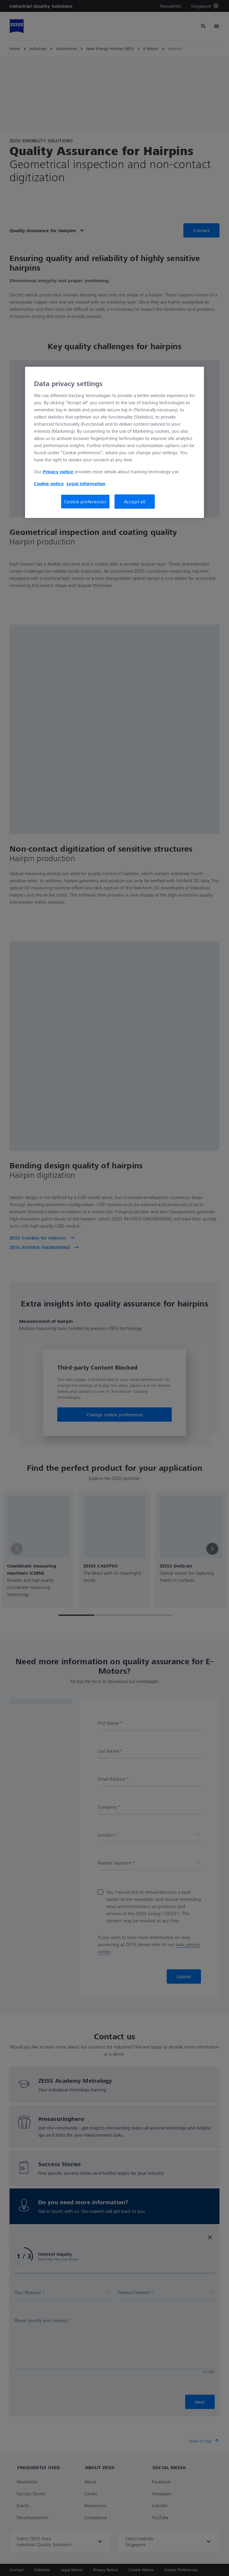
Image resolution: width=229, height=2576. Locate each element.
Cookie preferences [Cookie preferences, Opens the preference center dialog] (85, 501)
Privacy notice (58, 471)
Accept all (135, 501)
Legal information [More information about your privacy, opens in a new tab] (85, 483)
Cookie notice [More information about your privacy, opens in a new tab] (49, 483)
